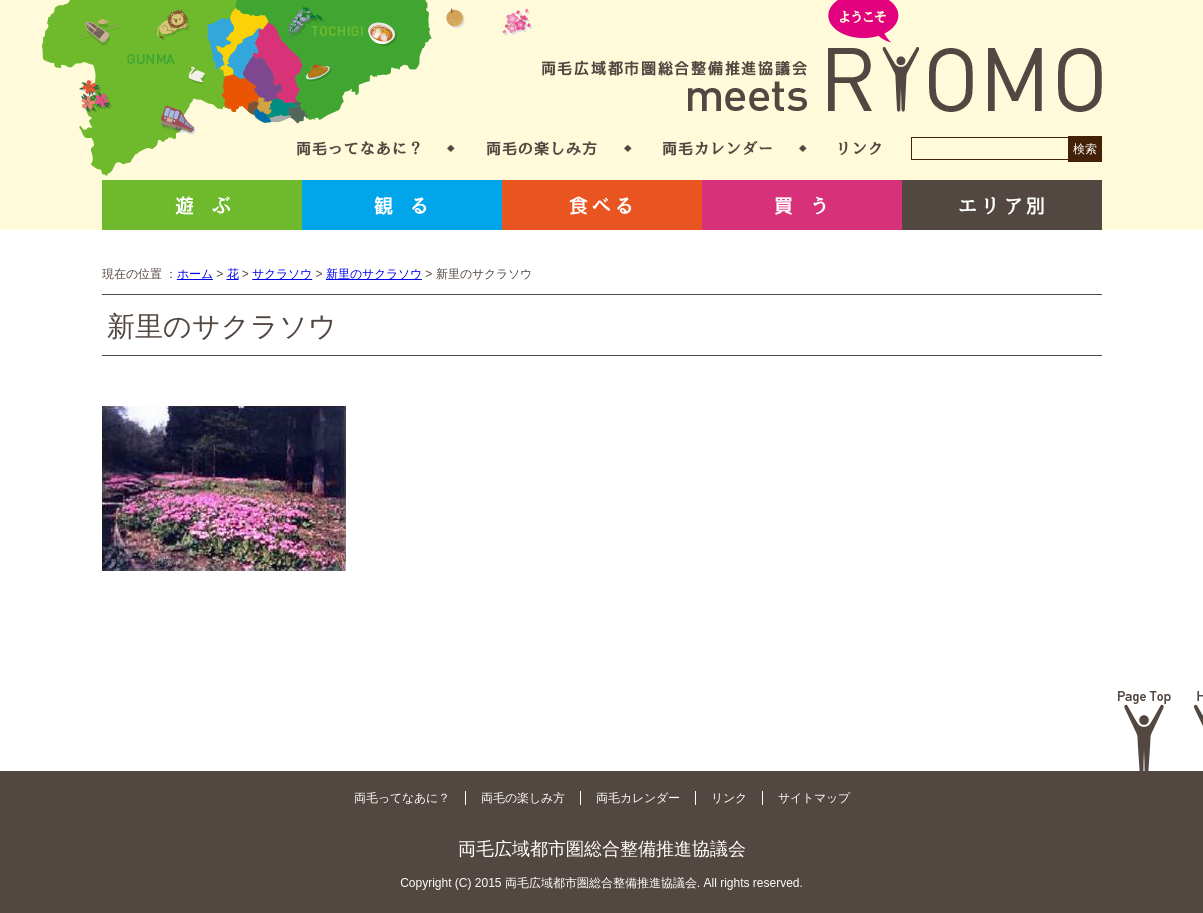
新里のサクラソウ (374, 274)
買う (802, 205)
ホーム (195, 274)
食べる (602, 205)
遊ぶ (202, 205)
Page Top (1144, 731)
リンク (860, 148)
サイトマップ (814, 798)
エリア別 (1002, 205)
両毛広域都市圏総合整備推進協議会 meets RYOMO (822, 57)
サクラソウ (282, 274)
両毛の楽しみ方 (542, 148)
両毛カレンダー (717, 148)
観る (402, 205)
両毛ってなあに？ (358, 148)
